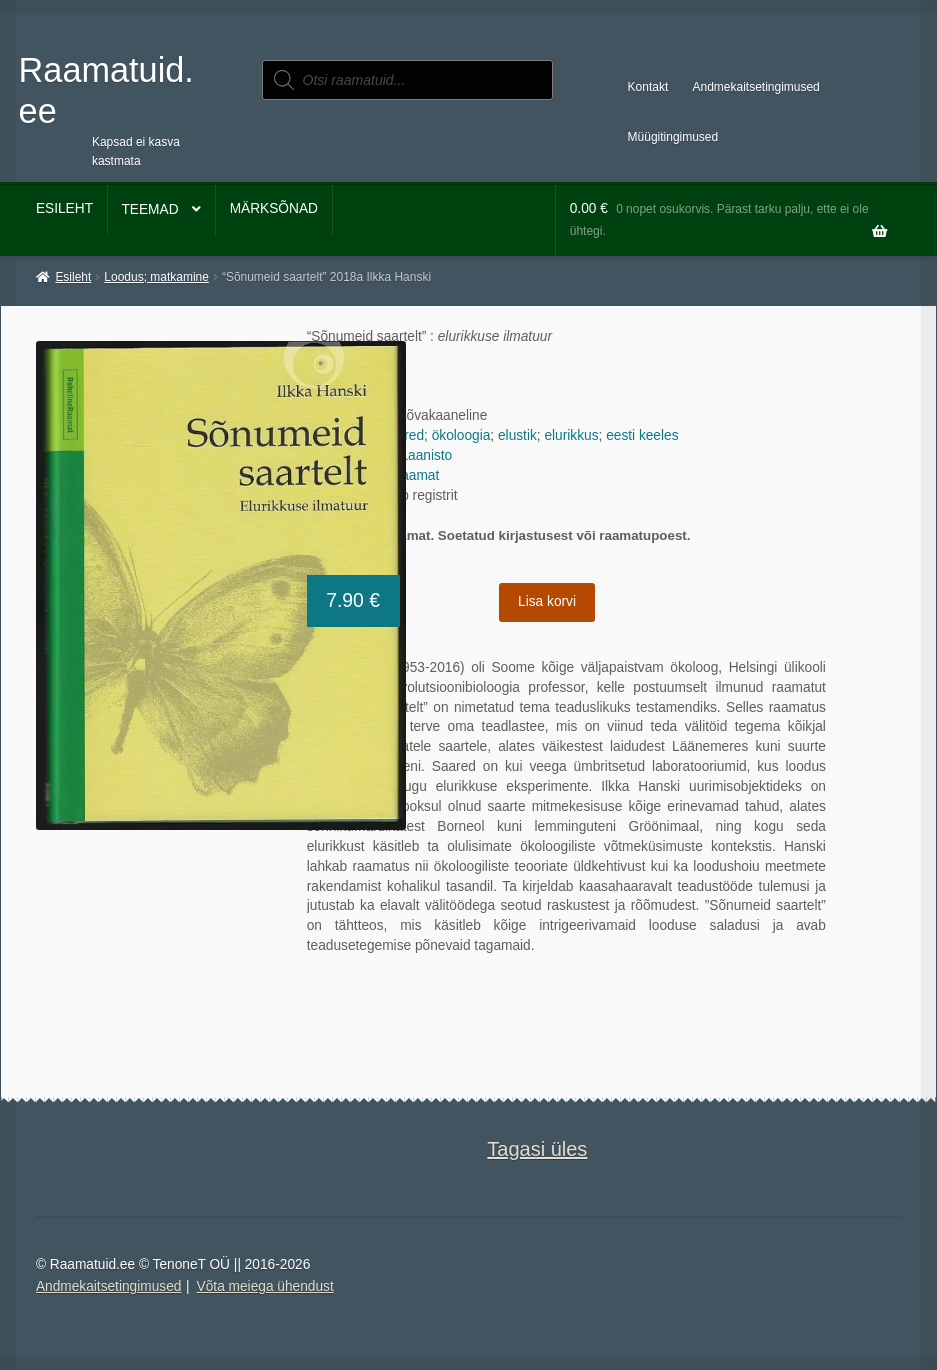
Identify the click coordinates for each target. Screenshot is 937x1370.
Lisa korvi (547, 601)
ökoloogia (461, 435)
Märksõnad (274, 208)
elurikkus (571, 435)
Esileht (64, 208)
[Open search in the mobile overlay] (408, 80)
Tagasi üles (537, 1149)
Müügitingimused (673, 137)
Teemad (149, 209)
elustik (517, 435)
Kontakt (648, 87)
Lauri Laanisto (409, 455)
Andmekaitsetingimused (756, 87)
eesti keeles (642, 435)
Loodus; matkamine (156, 277)
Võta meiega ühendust (265, 1286)
